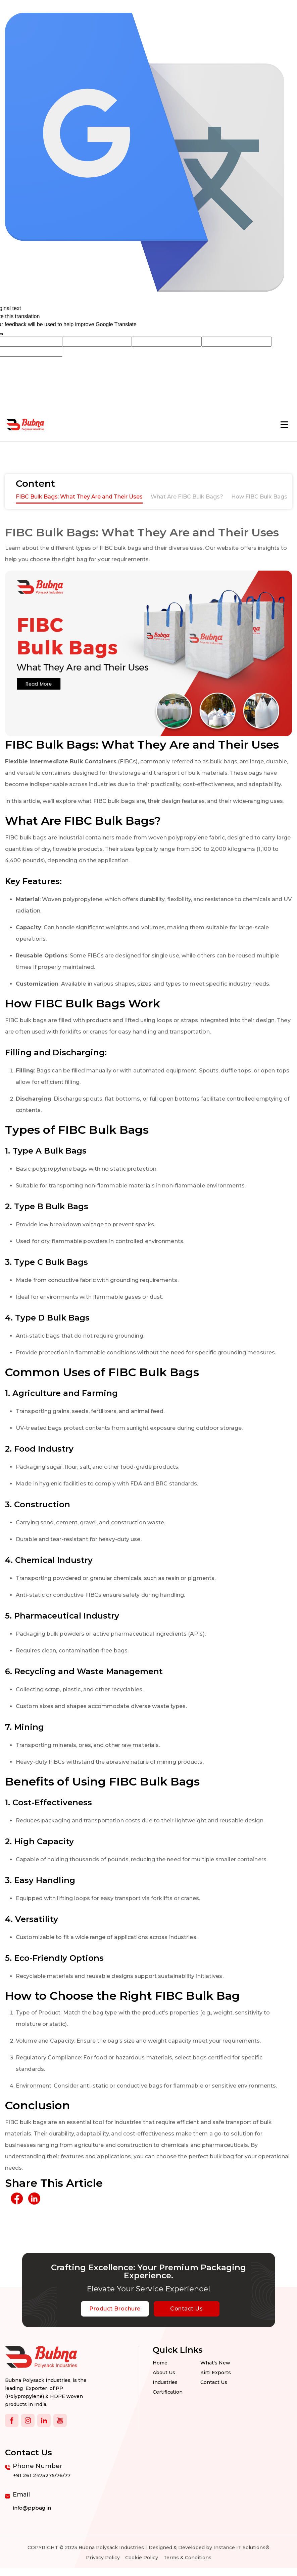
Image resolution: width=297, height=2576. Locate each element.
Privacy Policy (103, 2558)
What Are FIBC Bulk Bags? (187, 496)
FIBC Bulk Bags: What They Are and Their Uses (79, 496)
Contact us (213, 2382)
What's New (215, 2363)
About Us (164, 2372)
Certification (168, 2392)
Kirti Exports (215, 2372)
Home (160, 2363)
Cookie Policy (141, 2558)
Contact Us (186, 2308)
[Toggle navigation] (284, 424)
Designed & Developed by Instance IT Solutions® (209, 2547)
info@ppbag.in (32, 2508)
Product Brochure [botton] (114, 2308)
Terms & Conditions (187, 2558)
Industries (165, 2382)
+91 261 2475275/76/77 (41, 2475)
